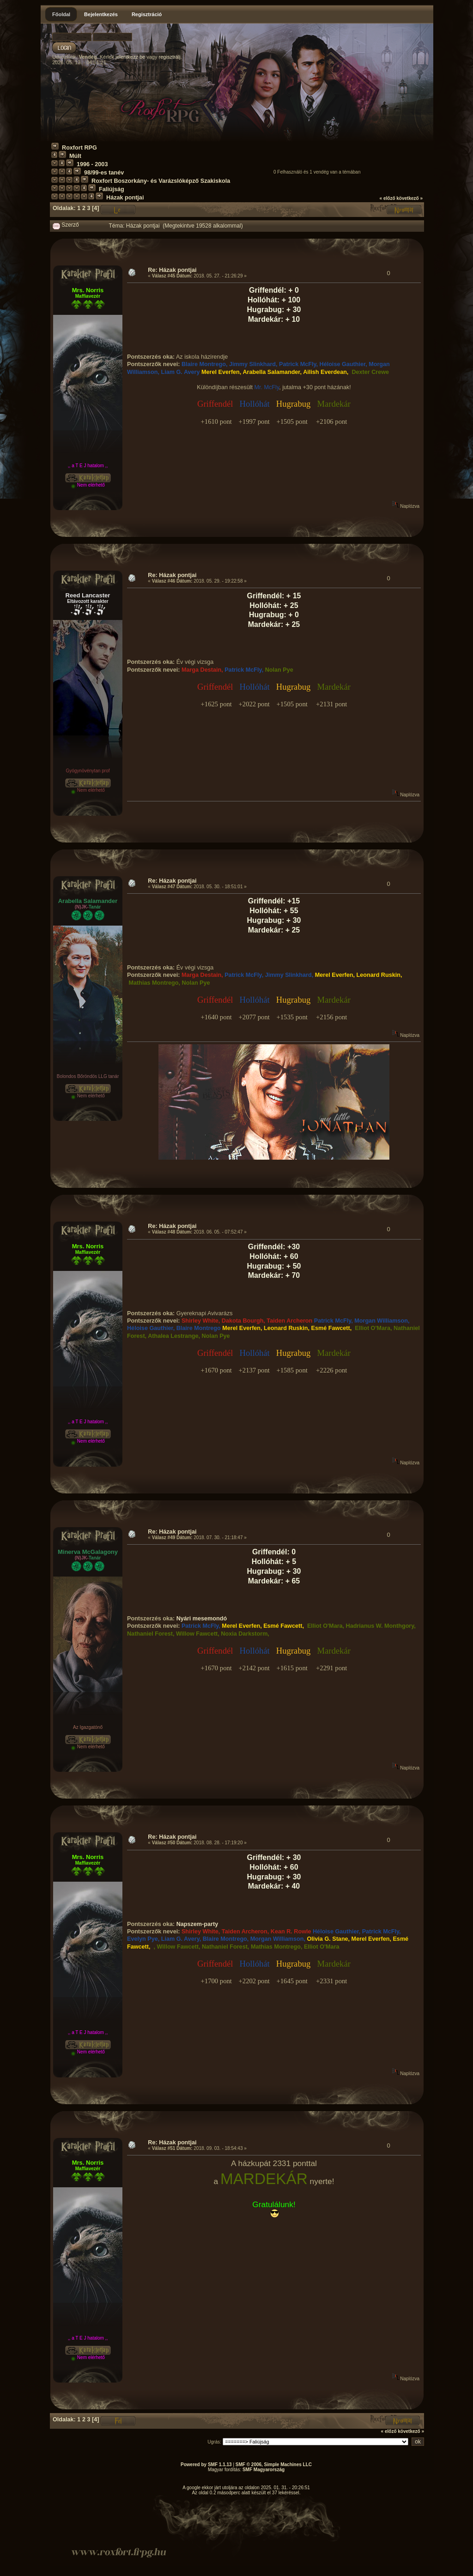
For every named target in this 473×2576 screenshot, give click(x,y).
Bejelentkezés (101, 14)
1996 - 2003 (92, 164)
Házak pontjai (125, 197)
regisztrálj (170, 57)
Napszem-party (197, 1924)
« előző (387, 198)
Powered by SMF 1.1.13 (206, 2464)
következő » (409, 198)
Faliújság (111, 189)
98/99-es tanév (104, 172)
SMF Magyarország (264, 2469)
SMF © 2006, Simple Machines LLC (274, 2464)
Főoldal (61, 14)
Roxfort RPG (79, 147)
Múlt (75, 156)
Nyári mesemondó (201, 1618)
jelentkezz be (130, 57)
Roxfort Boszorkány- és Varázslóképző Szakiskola (160, 181)
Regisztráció (147, 14)
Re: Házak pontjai (172, 270)
